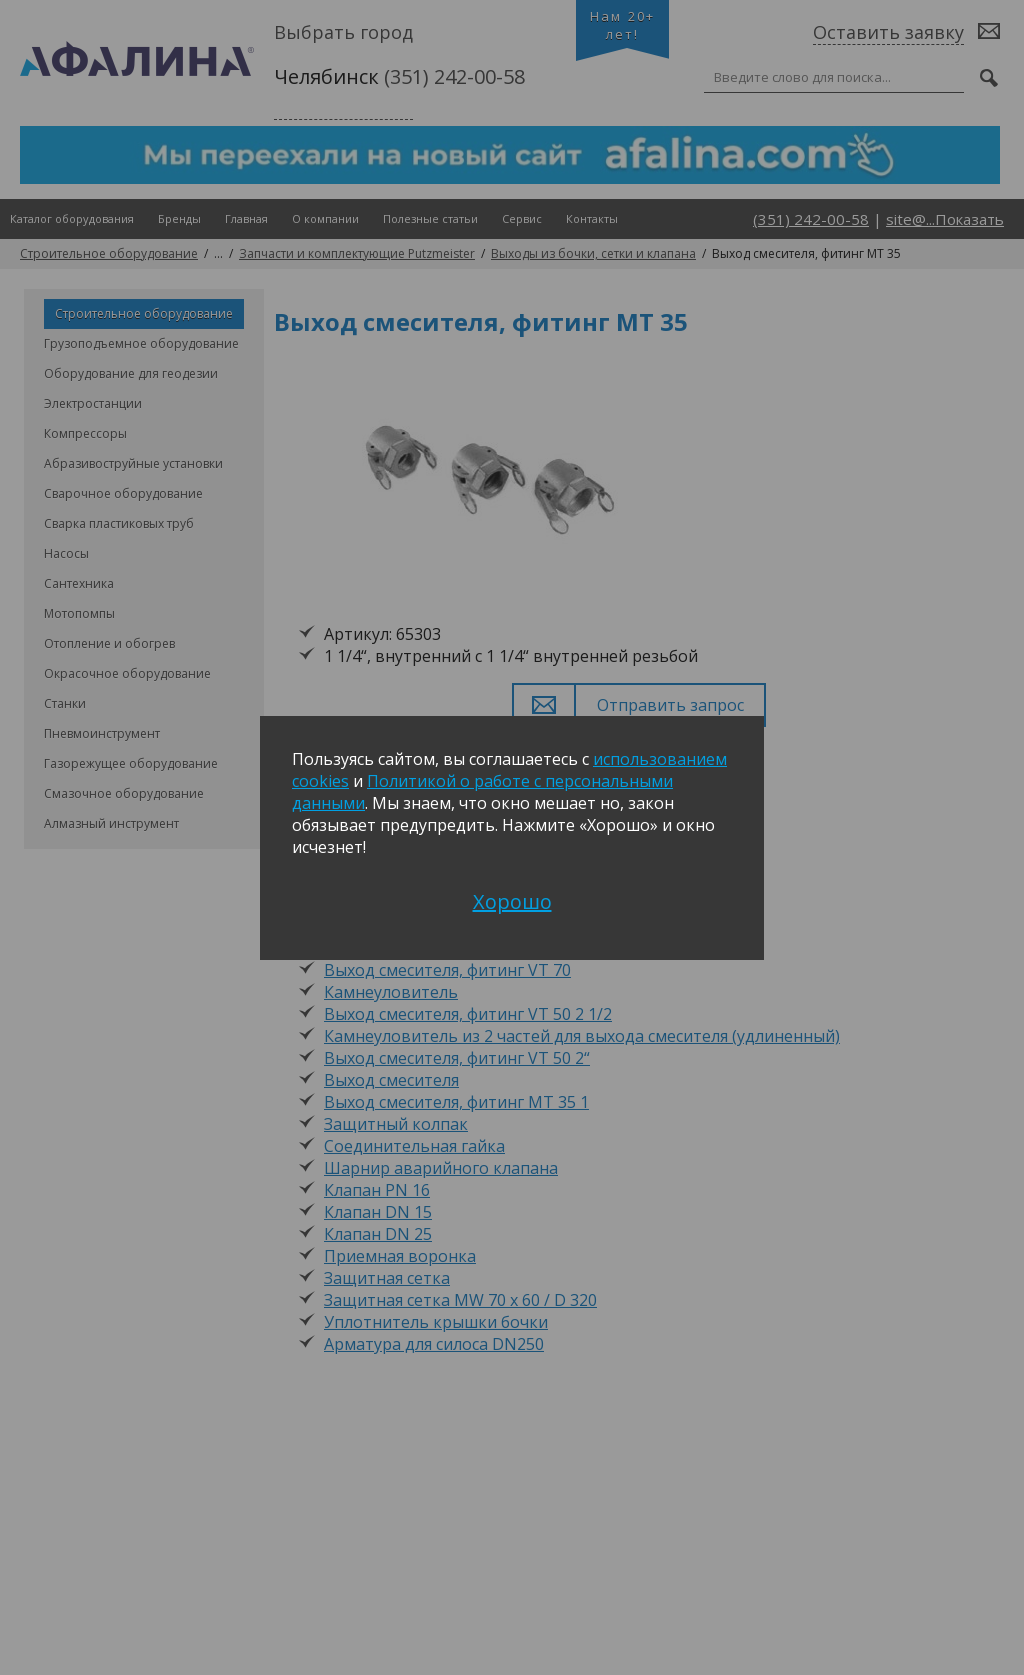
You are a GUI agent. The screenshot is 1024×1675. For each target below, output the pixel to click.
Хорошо (512, 901)
